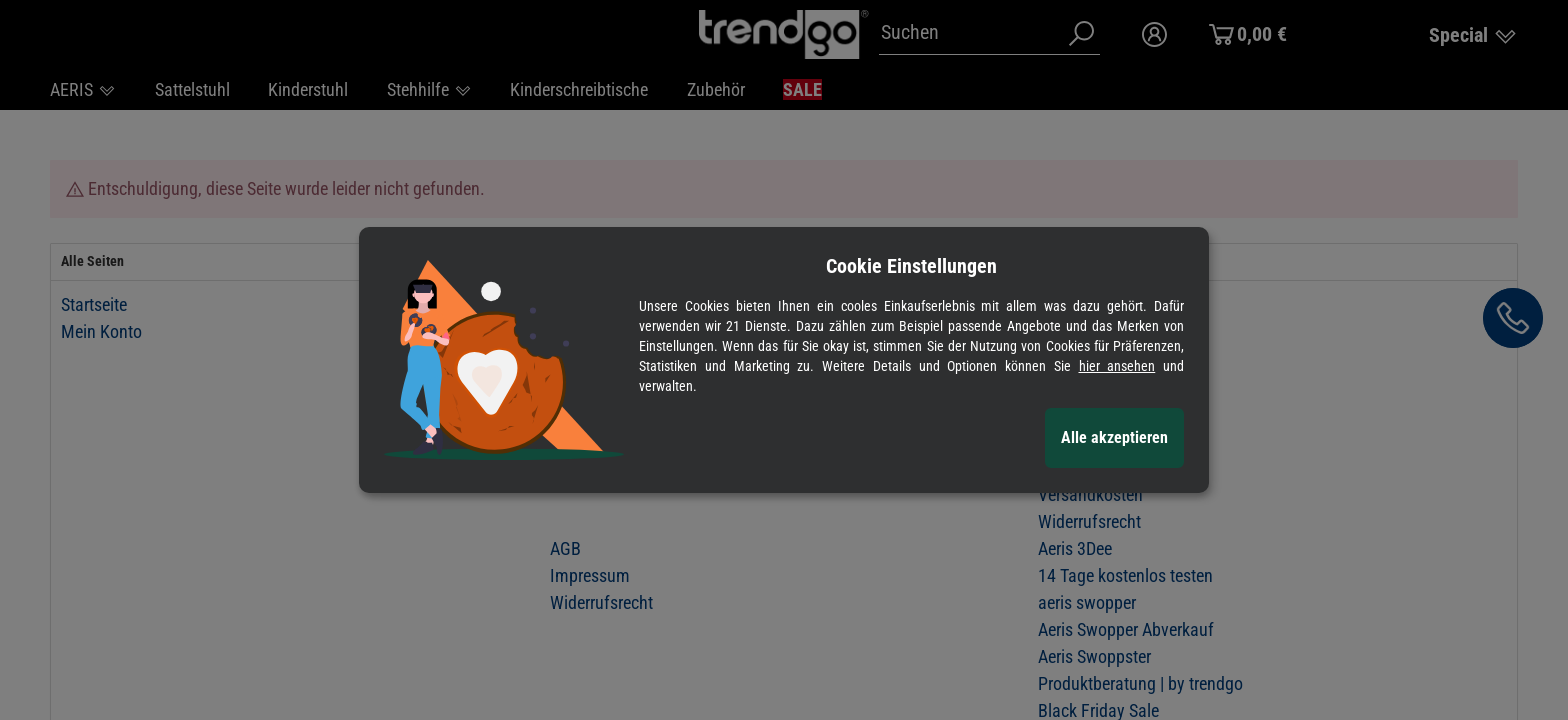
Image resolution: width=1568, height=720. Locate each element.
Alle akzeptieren (1114, 437)
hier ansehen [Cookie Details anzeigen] (1117, 366)
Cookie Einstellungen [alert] (911, 266)
